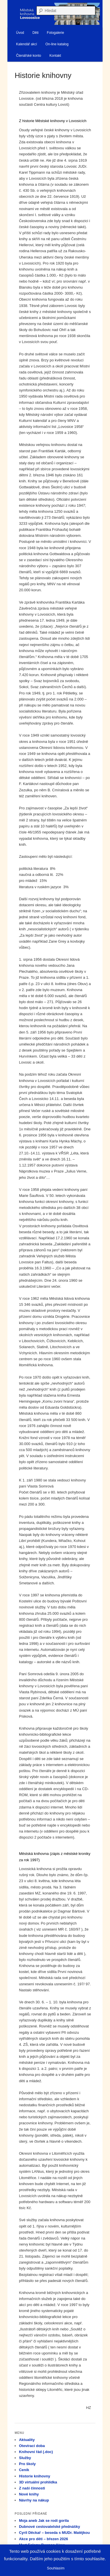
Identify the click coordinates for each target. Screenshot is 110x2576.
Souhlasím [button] (55, 2568)
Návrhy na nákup (34, 2500)
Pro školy (27, 2464)
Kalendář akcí (26, 44)
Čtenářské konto (28, 56)
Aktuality (27, 2440)
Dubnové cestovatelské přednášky (49, 2526)
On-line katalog (57, 44)
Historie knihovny (34, 2476)
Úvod (20, 33)
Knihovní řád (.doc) (36, 2452)
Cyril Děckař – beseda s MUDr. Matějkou (54, 2532)
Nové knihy (29, 2494)
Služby (25, 2458)
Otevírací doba (32, 2446)
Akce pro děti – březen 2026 (43, 2539)
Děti (35, 33)
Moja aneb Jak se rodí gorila (44, 2520)
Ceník (24, 2470)
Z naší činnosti (32, 2488)
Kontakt (55, 56)
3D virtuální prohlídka (38, 2482)
